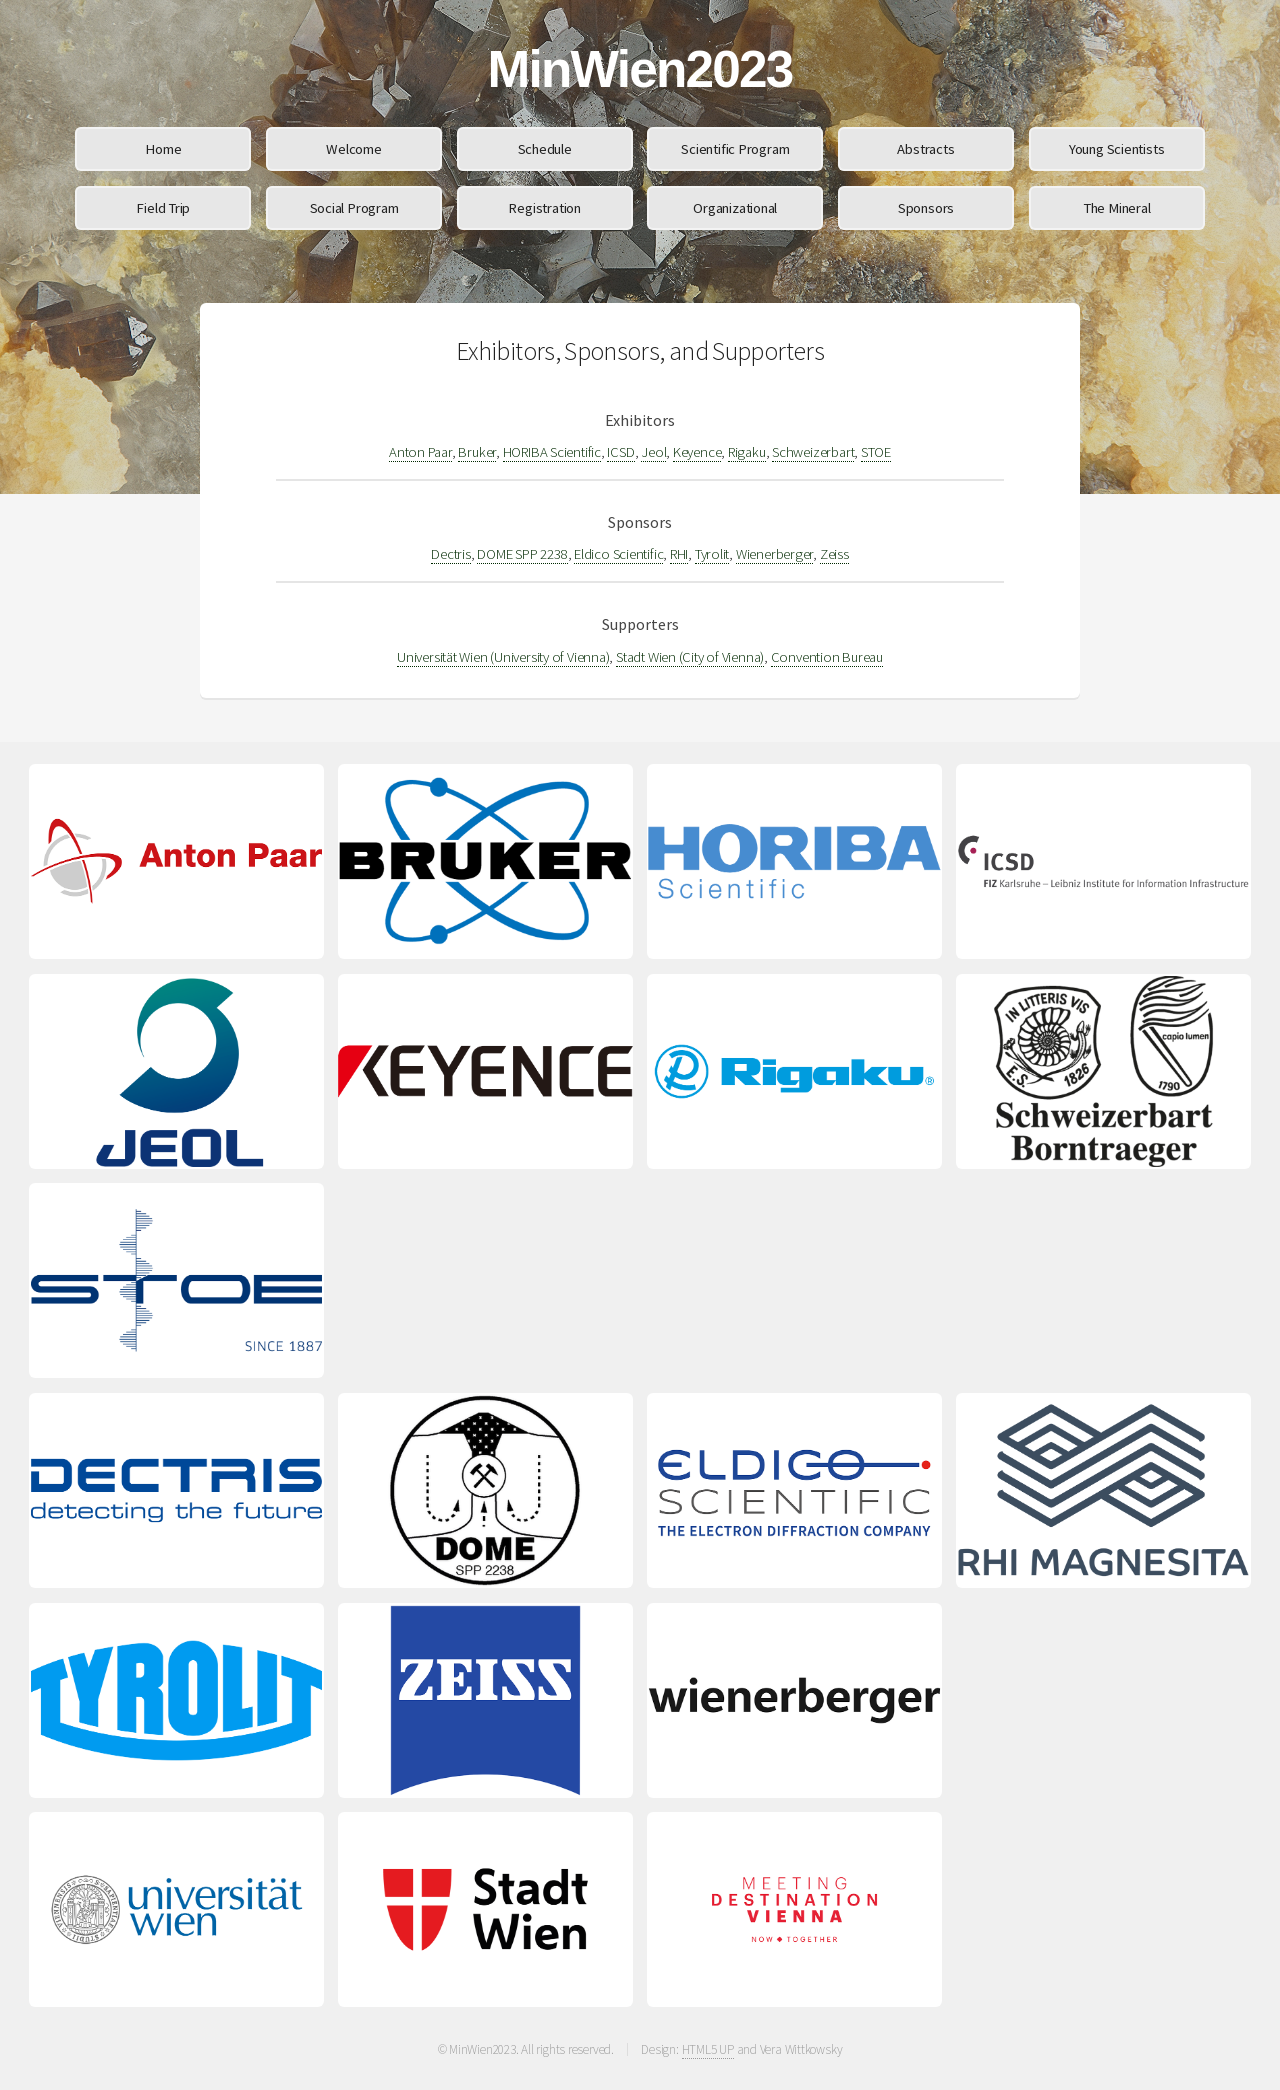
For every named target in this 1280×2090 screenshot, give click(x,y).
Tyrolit (712, 554)
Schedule (545, 149)
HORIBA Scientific (552, 452)
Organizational (735, 208)
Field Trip (163, 208)
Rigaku (747, 452)
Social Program (354, 208)
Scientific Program (735, 149)
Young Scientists (1116, 149)
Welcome (353, 149)
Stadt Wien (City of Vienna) (690, 657)
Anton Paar (420, 452)
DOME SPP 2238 (522, 554)
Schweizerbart (813, 452)
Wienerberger (774, 554)
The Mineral (1117, 208)
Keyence (697, 452)
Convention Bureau (827, 657)
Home (163, 149)
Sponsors (926, 208)
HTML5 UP (708, 2049)
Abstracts (925, 149)
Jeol (653, 452)
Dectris (450, 554)
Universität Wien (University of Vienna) (503, 657)
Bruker (477, 452)
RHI (679, 554)
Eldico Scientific (618, 554)
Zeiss (834, 554)
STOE (876, 452)
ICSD (620, 452)
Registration (544, 208)
